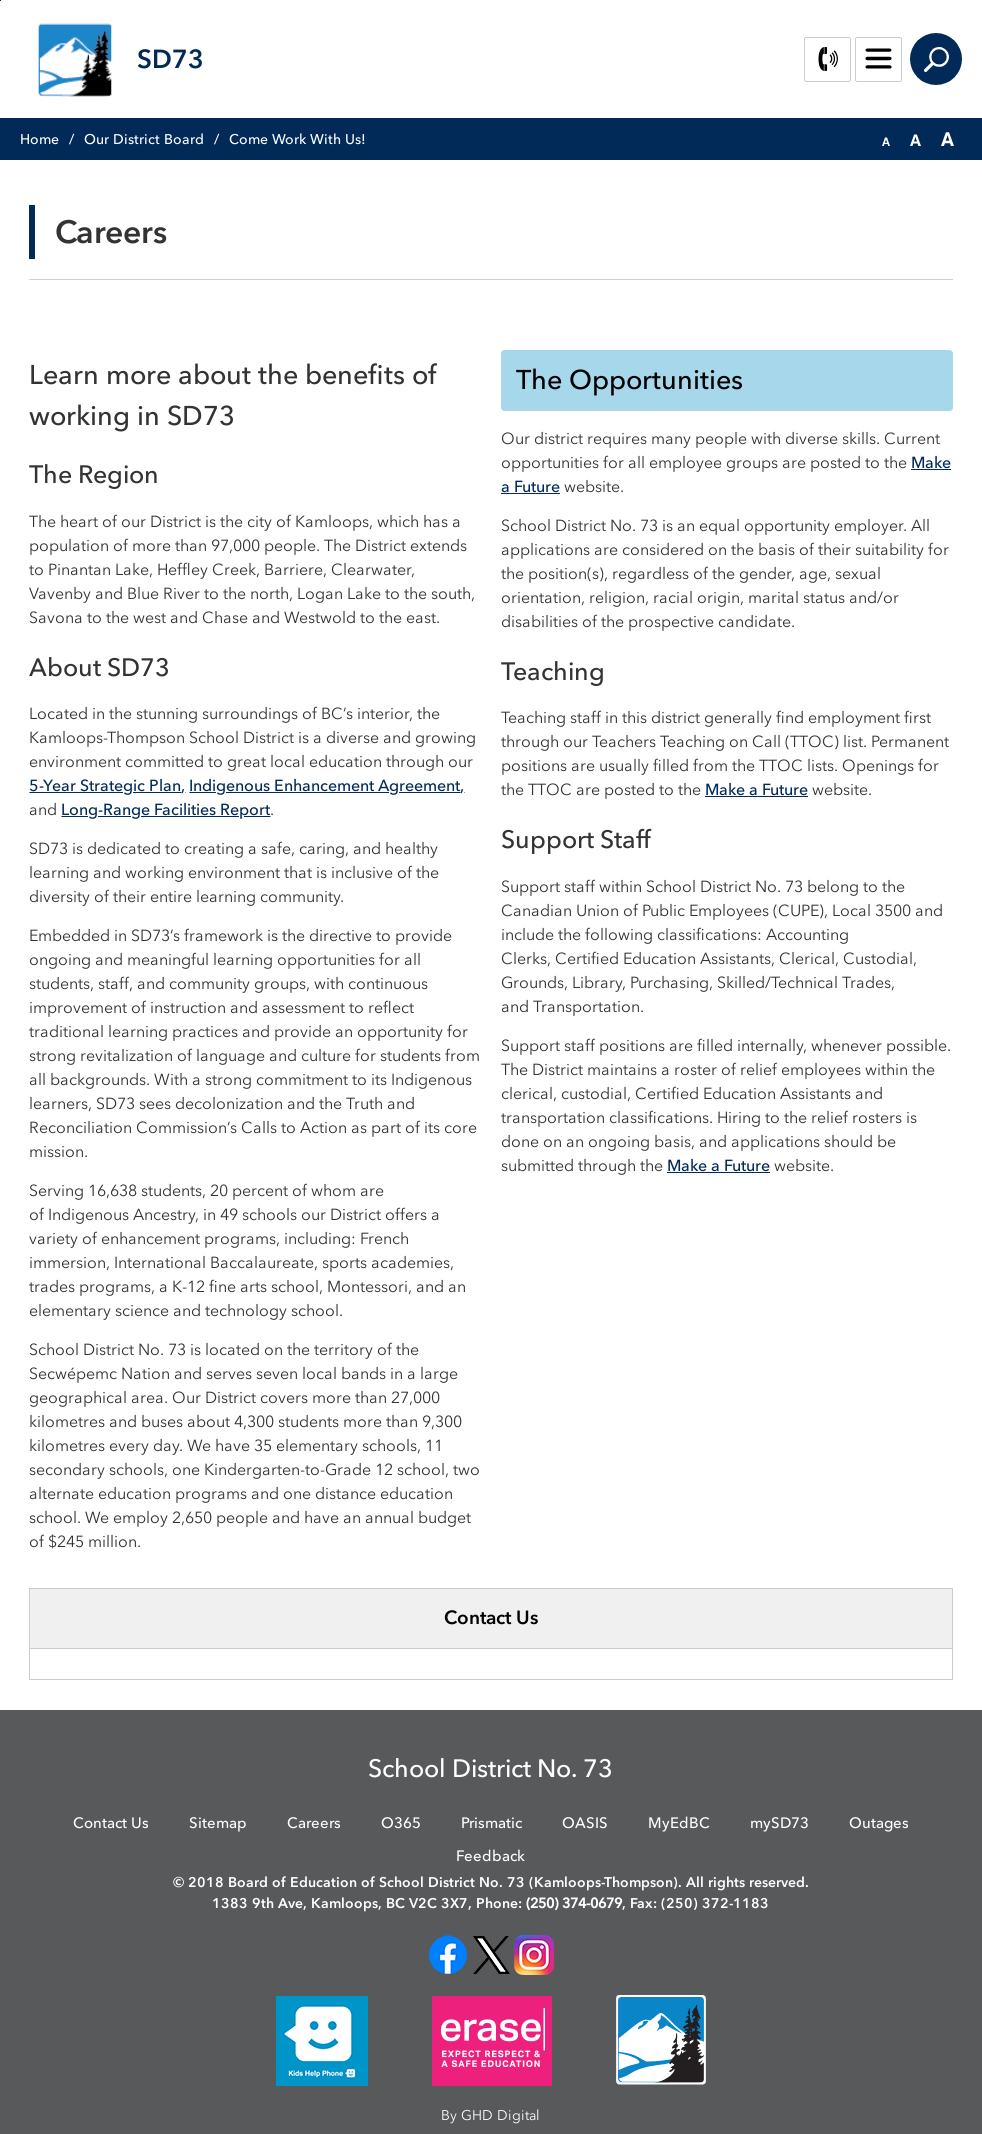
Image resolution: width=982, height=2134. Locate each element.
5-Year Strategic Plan (105, 785)
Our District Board (144, 139)
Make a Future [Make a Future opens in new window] (756, 789)
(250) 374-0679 (574, 1903)
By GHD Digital (490, 2115)
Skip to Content (0, 0)
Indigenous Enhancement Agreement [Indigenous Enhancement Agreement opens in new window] (324, 785)
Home (39, 139)
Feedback (490, 1856)
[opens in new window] (448, 1954)
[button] (886, 140)
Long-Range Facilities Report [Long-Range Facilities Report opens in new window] (165, 809)
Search (936, 59)
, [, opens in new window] (462, 785)
